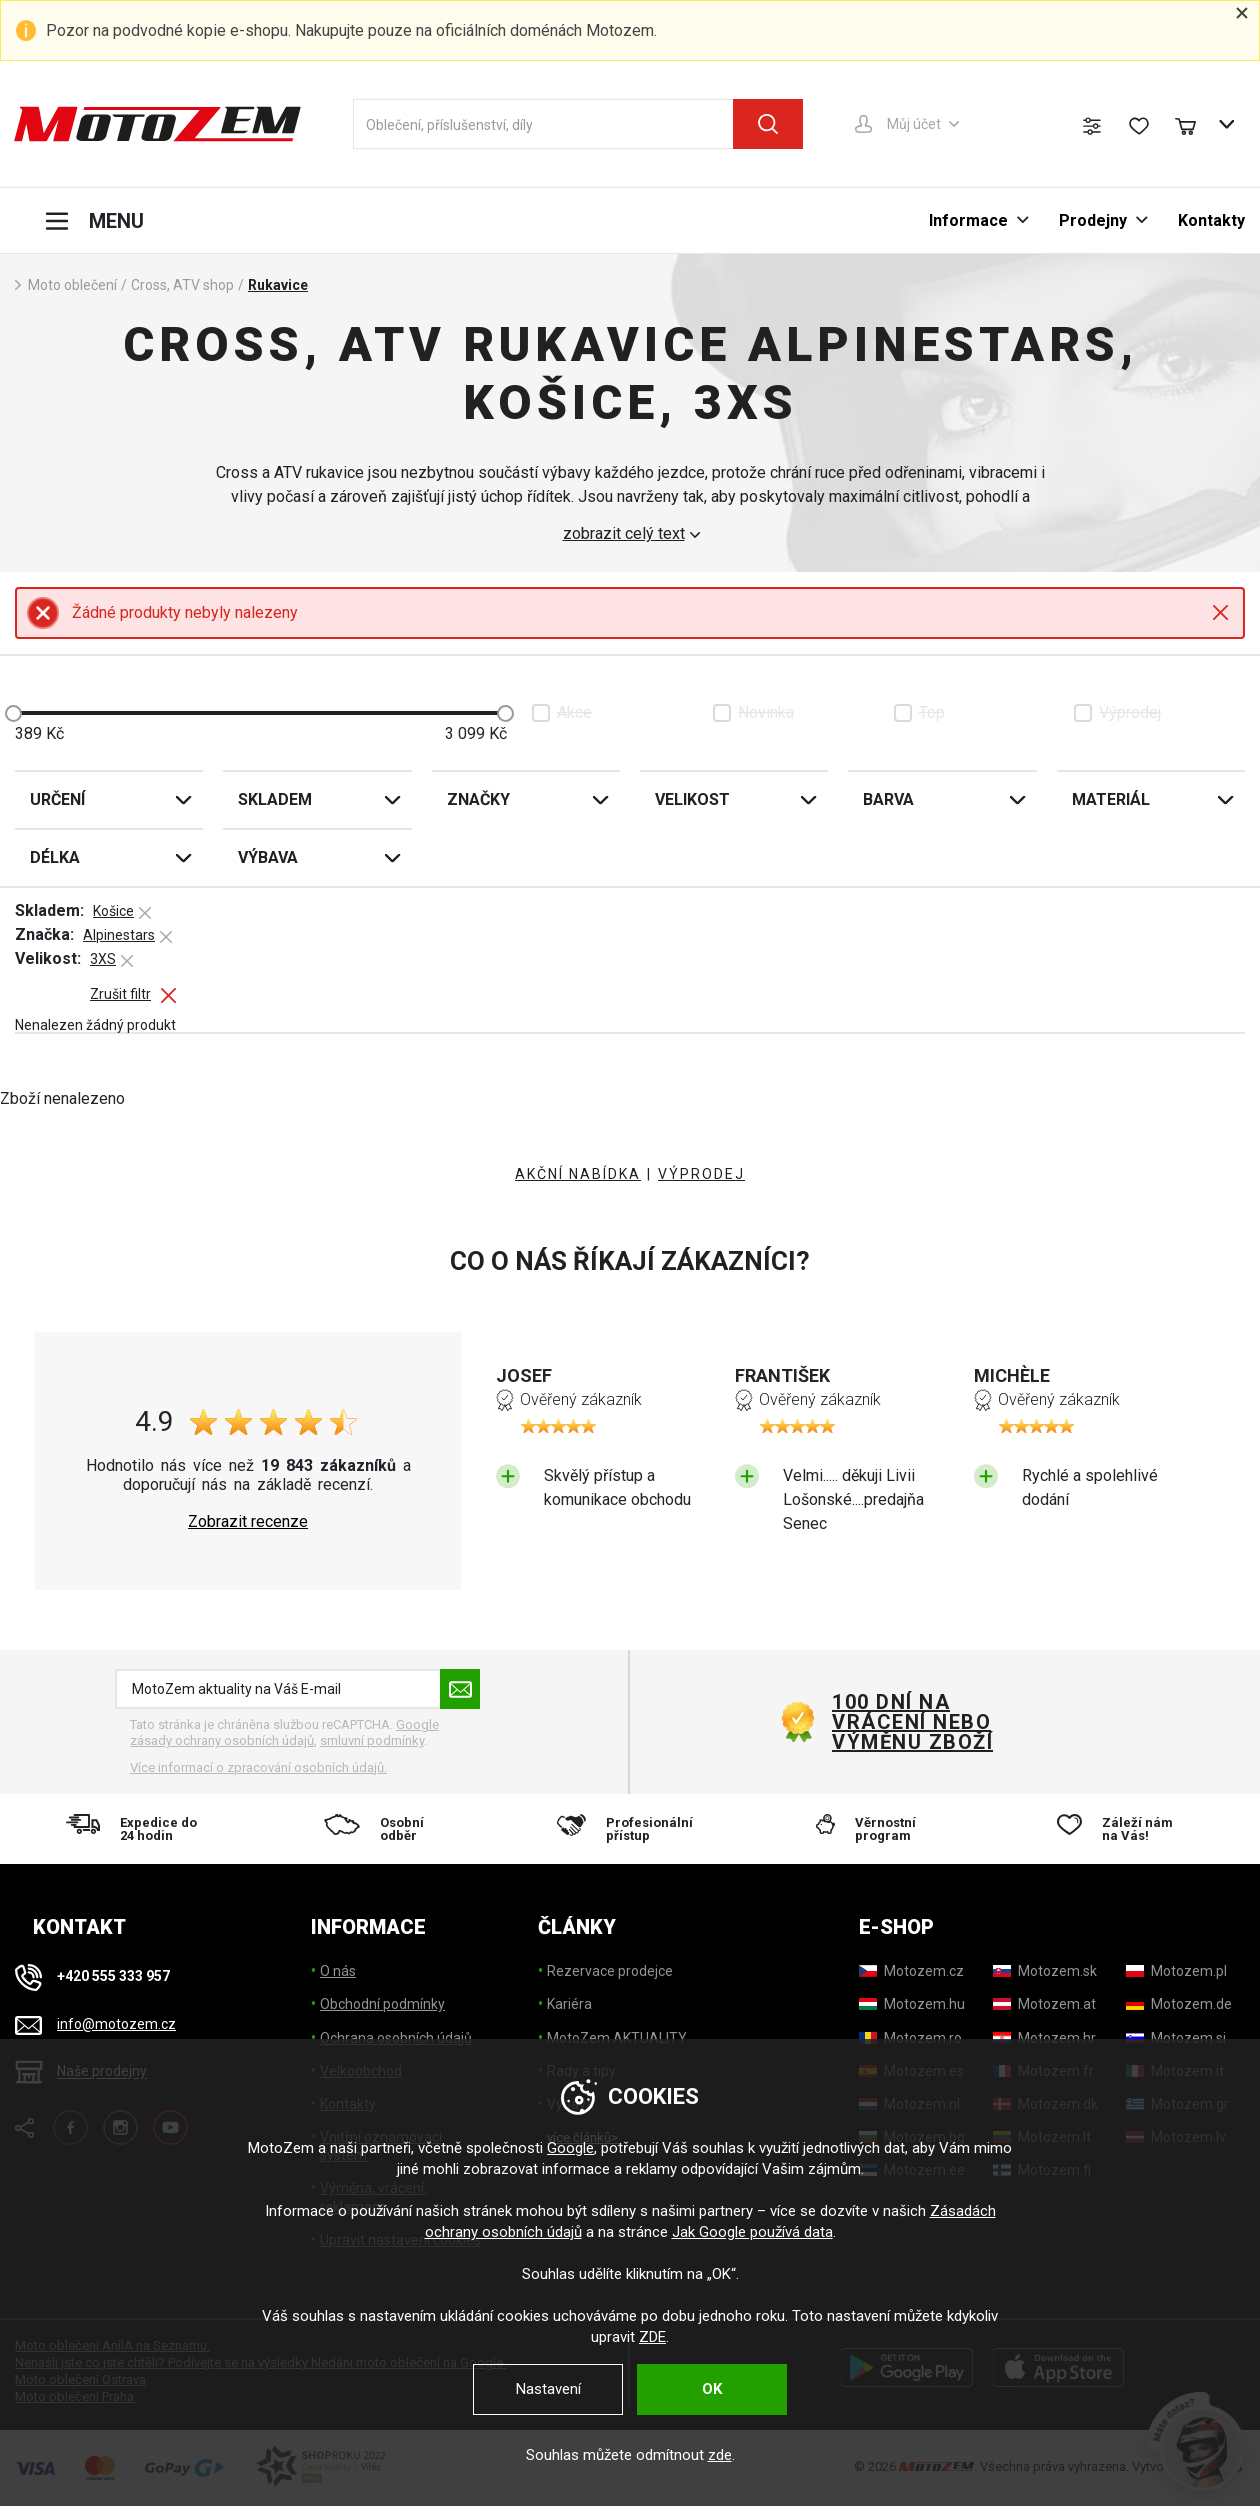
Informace (968, 220)
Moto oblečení (72, 285)
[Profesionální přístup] (630, 1829)
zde (720, 2455)
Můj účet (914, 124)
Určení (57, 799)
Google (570, 2148)
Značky (478, 799)
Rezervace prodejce (610, 1971)
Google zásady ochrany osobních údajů (284, 1732)
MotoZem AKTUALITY (617, 2038)
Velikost (692, 799)
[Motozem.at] (1044, 2004)
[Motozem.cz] (911, 1971)
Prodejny (1093, 220)
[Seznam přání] (1139, 126)
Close (1220, 612)
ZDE (652, 2337)
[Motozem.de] (1179, 2004)
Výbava (268, 857)
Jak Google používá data (752, 2232)
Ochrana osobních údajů (396, 2038)
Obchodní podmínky (382, 2004)
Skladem (275, 799)
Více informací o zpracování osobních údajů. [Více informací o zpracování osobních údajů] (258, 1767)
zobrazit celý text (624, 534)
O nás (338, 1971)
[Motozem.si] (1176, 2038)
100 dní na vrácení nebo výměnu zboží (912, 1722)
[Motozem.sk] (1045, 1971)
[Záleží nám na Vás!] (1122, 1829)
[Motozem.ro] (910, 2038)
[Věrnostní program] (876, 1829)
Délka (55, 857)
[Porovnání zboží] (1092, 126)
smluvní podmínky (372, 1740)
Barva (888, 799)
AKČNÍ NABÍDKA (578, 1174)
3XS (103, 959)
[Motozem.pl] (1176, 1971)
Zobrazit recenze (248, 1522)
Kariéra (569, 2004)
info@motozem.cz (116, 2024)
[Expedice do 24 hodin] (138, 1829)
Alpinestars (119, 935)
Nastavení (548, 2389)
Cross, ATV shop (182, 285)
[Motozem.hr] (1044, 2038)
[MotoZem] (157, 124)
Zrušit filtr (120, 994)
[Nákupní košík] (1195, 124)
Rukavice (278, 285)
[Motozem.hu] (912, 2004)
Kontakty (1211, 220)
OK (712, 2389)
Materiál (1111, 799)
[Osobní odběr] (384, 1829)
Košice (113, 911)
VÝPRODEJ (701, 1174)
